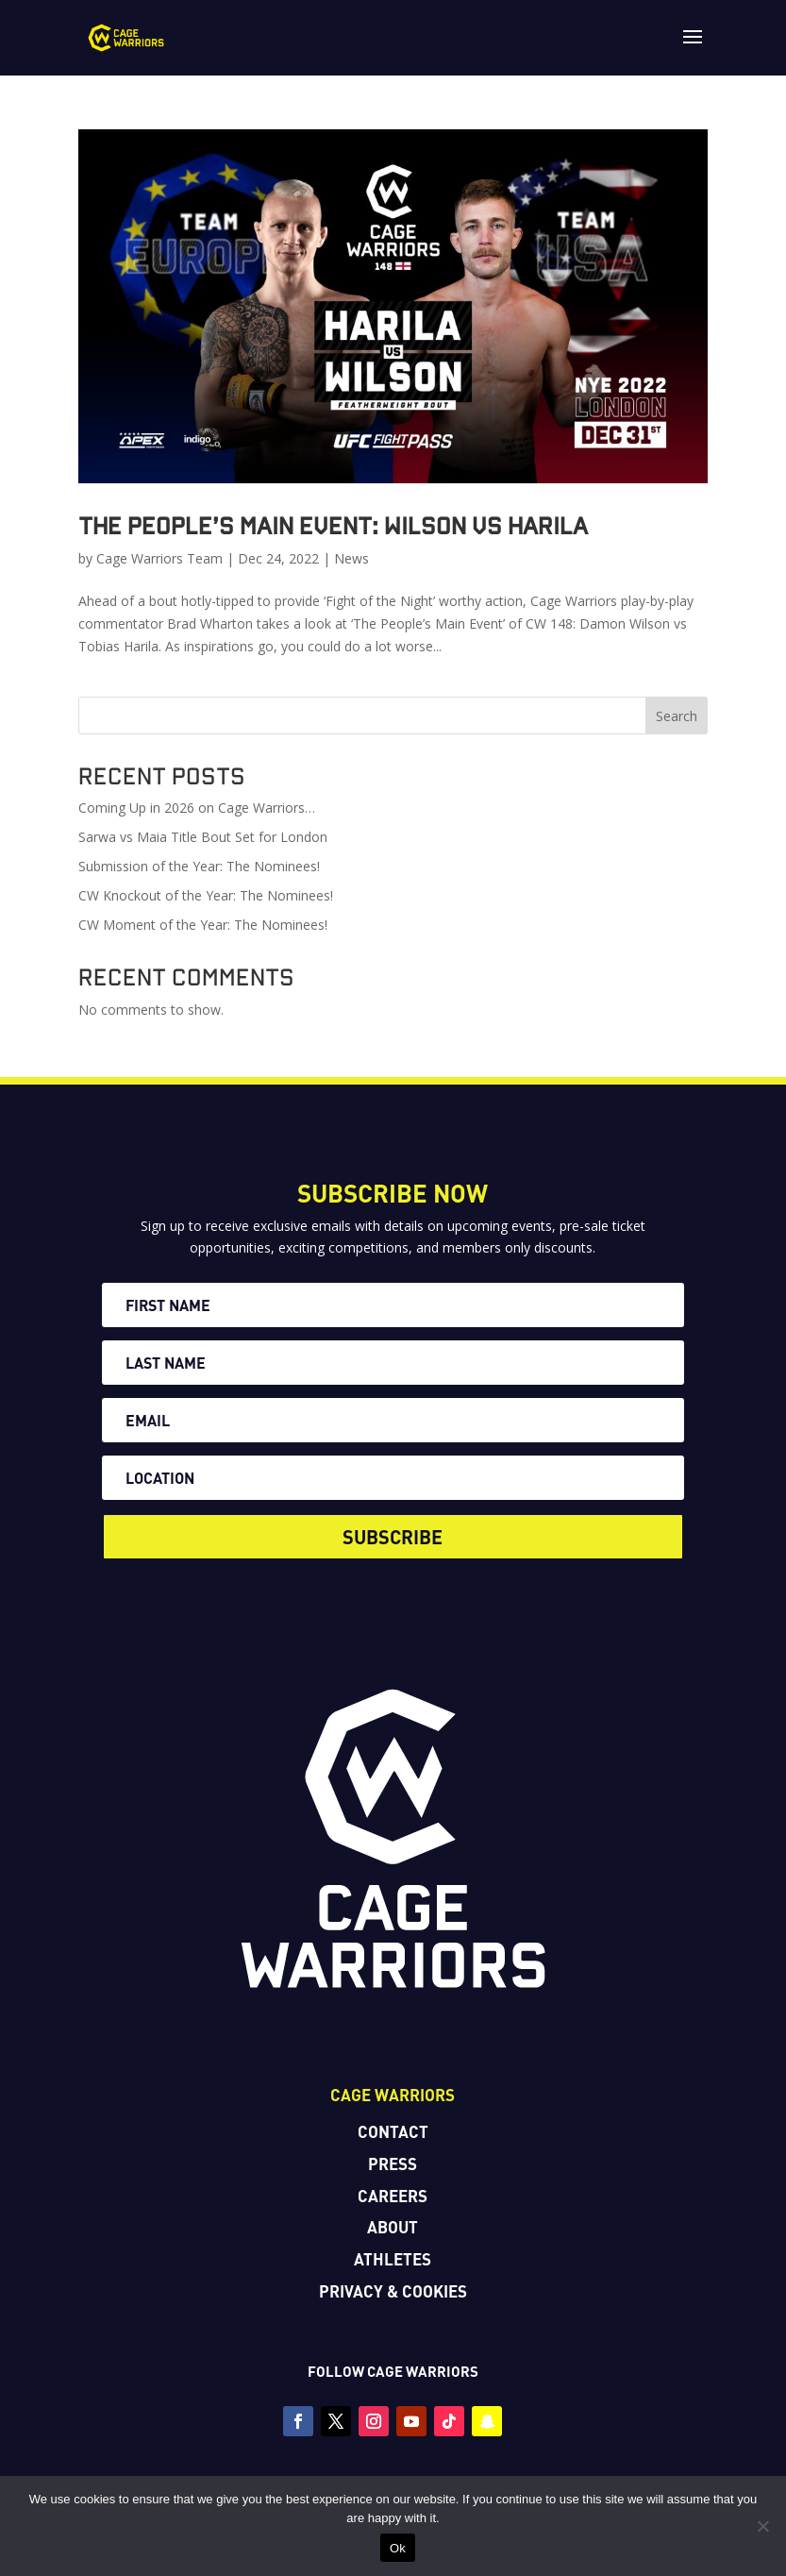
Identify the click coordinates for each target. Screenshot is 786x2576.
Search (676, 716)
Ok (398, 2548)
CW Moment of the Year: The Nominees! (202, 925)
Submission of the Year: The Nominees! (199, 866)
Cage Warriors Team (159, 558)
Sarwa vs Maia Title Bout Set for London (202, 837)
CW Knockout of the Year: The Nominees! (205, 895)
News (351, 558)
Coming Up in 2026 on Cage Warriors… (196, 808)
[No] (762, 2526)
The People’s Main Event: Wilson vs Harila (333, 525)
